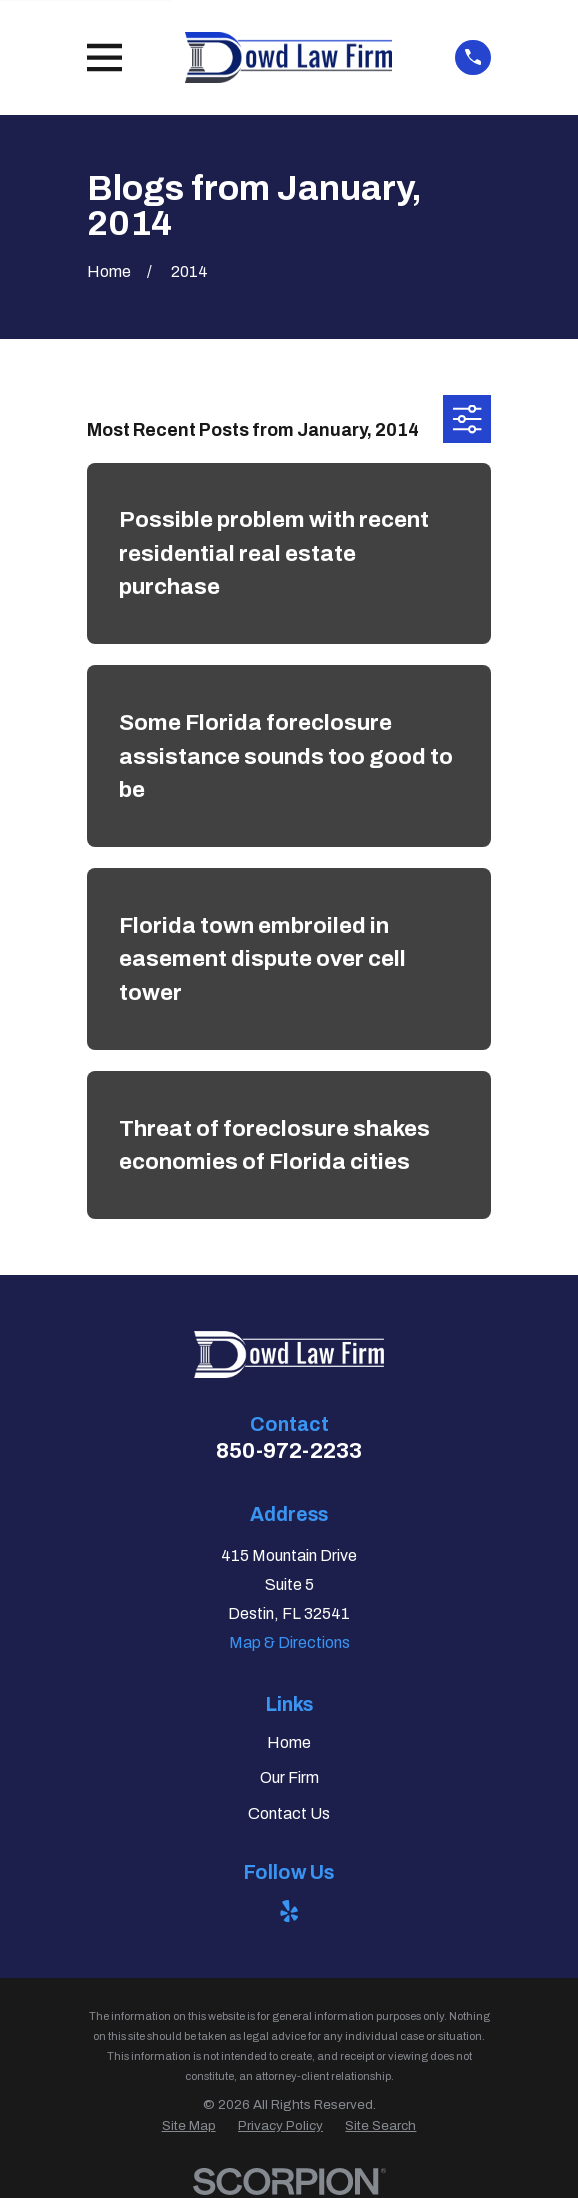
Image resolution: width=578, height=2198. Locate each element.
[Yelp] (289, 1911)
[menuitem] (189, 2126)
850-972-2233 (289, 1451)
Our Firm (289, 1777)
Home (289, 1742)
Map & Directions (289, 1642)
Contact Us (289, 1813)
